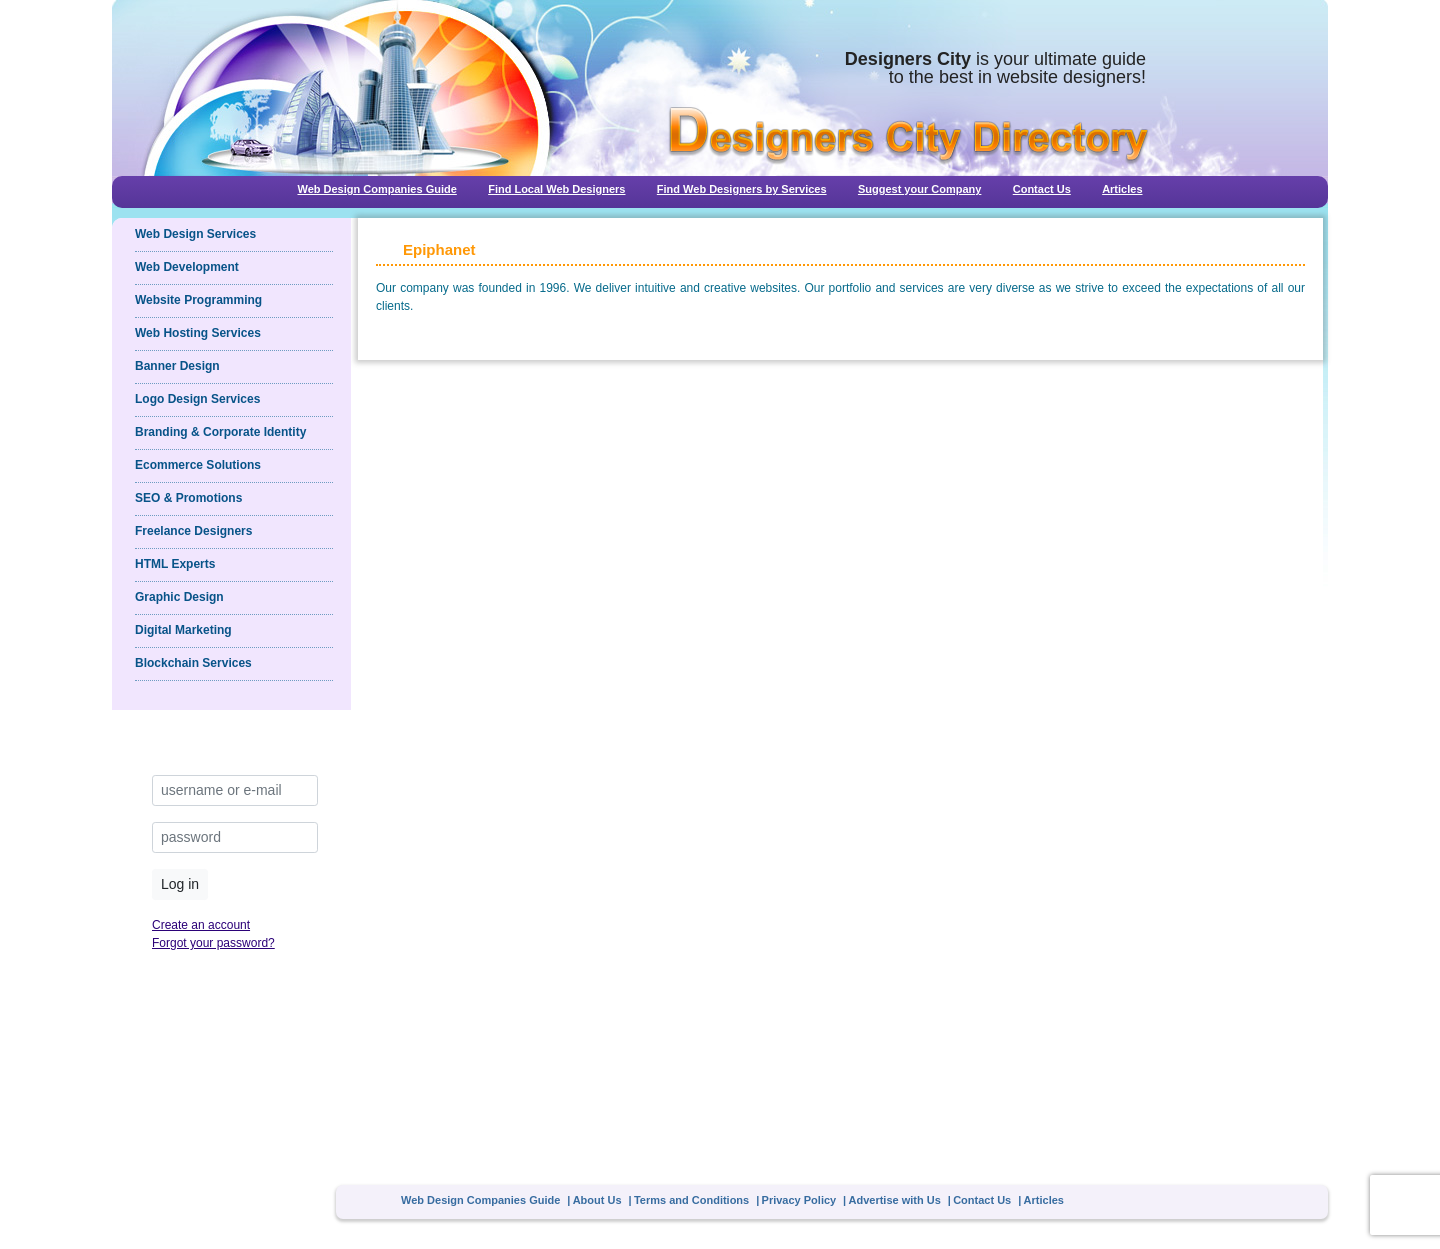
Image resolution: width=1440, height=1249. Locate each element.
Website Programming (198, 300)
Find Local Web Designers (556, 189)
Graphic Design (179, 597)
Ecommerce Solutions (198, 465)
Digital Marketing (183, 630)
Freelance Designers (193, 531)
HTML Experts (175, 564)
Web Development (187, 267)
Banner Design (177, 366)
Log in (180, 884)
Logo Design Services (197, 399)
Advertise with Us (895, 1200)
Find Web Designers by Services (742, 189)
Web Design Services (195, 234)
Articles (1122, 189)
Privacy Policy (799, 1200)
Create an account (201, 925)
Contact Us (1042, 189)
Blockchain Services (193, 663)
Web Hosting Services (198, 333)
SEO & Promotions (188, 498)
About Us (597, 1200)
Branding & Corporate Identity (220, 432)
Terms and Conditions (691, 1200)
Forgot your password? (213, 943)
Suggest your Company (919, 189)
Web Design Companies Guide (376, 189)
